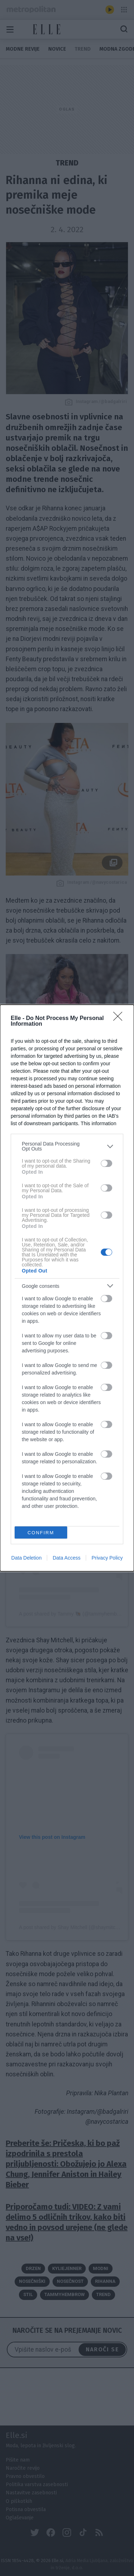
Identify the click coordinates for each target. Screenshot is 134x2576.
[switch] (106, 1163)
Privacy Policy (107, 1558)
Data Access (66, 1558)
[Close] (120, 1018)
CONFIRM (41, 1532)
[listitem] (67, 1146)
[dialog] (67, 1288)
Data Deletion (26, 1558)
